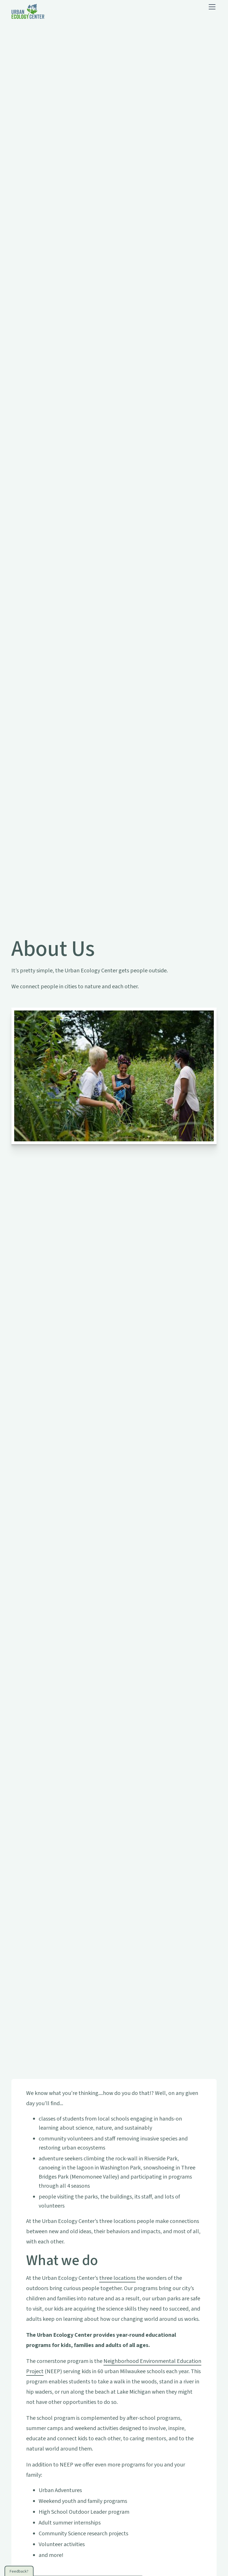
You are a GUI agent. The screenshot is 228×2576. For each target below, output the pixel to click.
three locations (117, 2278)
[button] (211, 7)
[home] (28, 11)
